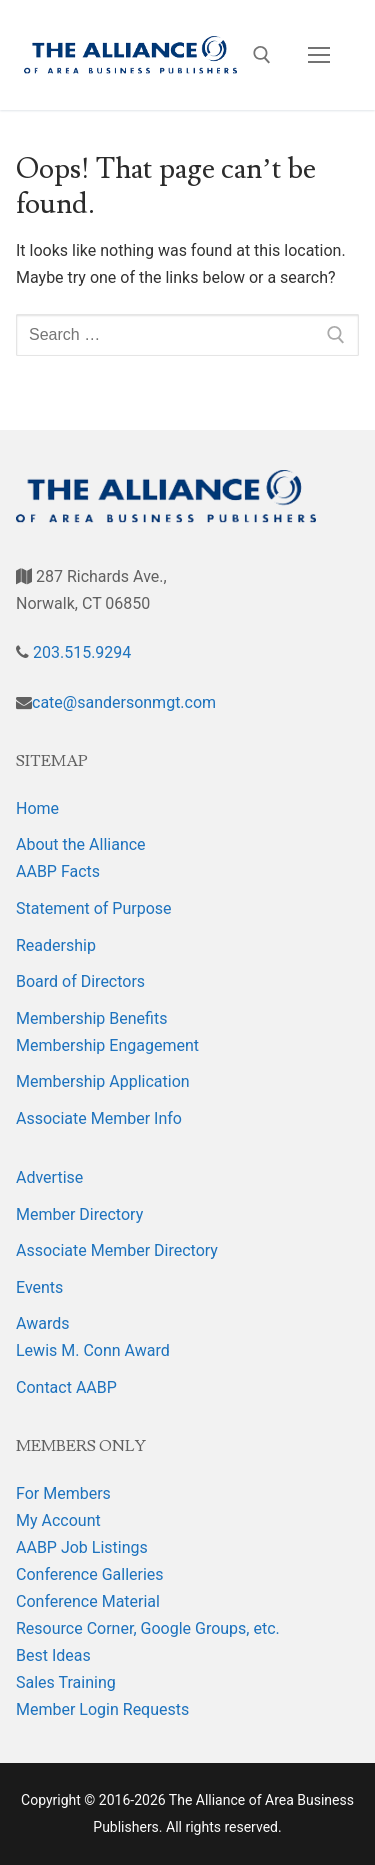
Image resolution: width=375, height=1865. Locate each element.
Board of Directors (80, 981)
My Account (58, 1520)
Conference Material (88, 1601)
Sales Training (66, 1682)
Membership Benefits (91, 1018)
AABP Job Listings (82, 1547)
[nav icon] (319, 55)
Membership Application (103, 1081)
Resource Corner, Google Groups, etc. (148, 1628)
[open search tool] (262, 55)
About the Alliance (81, 844)
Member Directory (79, 1214)
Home (37, 808)
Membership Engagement (107, 1045)
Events (39, 1287)
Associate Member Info (99, 1118)
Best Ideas (53, 1655)
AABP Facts (58, 871)
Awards (42, 1323)
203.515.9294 (80, 652)
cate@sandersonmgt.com (124, 702)
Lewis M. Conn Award (93, 1350)
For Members (63, 1493)
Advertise (49, 1177)
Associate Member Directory (117, 1250)
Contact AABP (66, 1387)
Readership (56, 945)
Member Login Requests (102, 1709)
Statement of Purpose (94, 908)
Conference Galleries (90, 1574)
